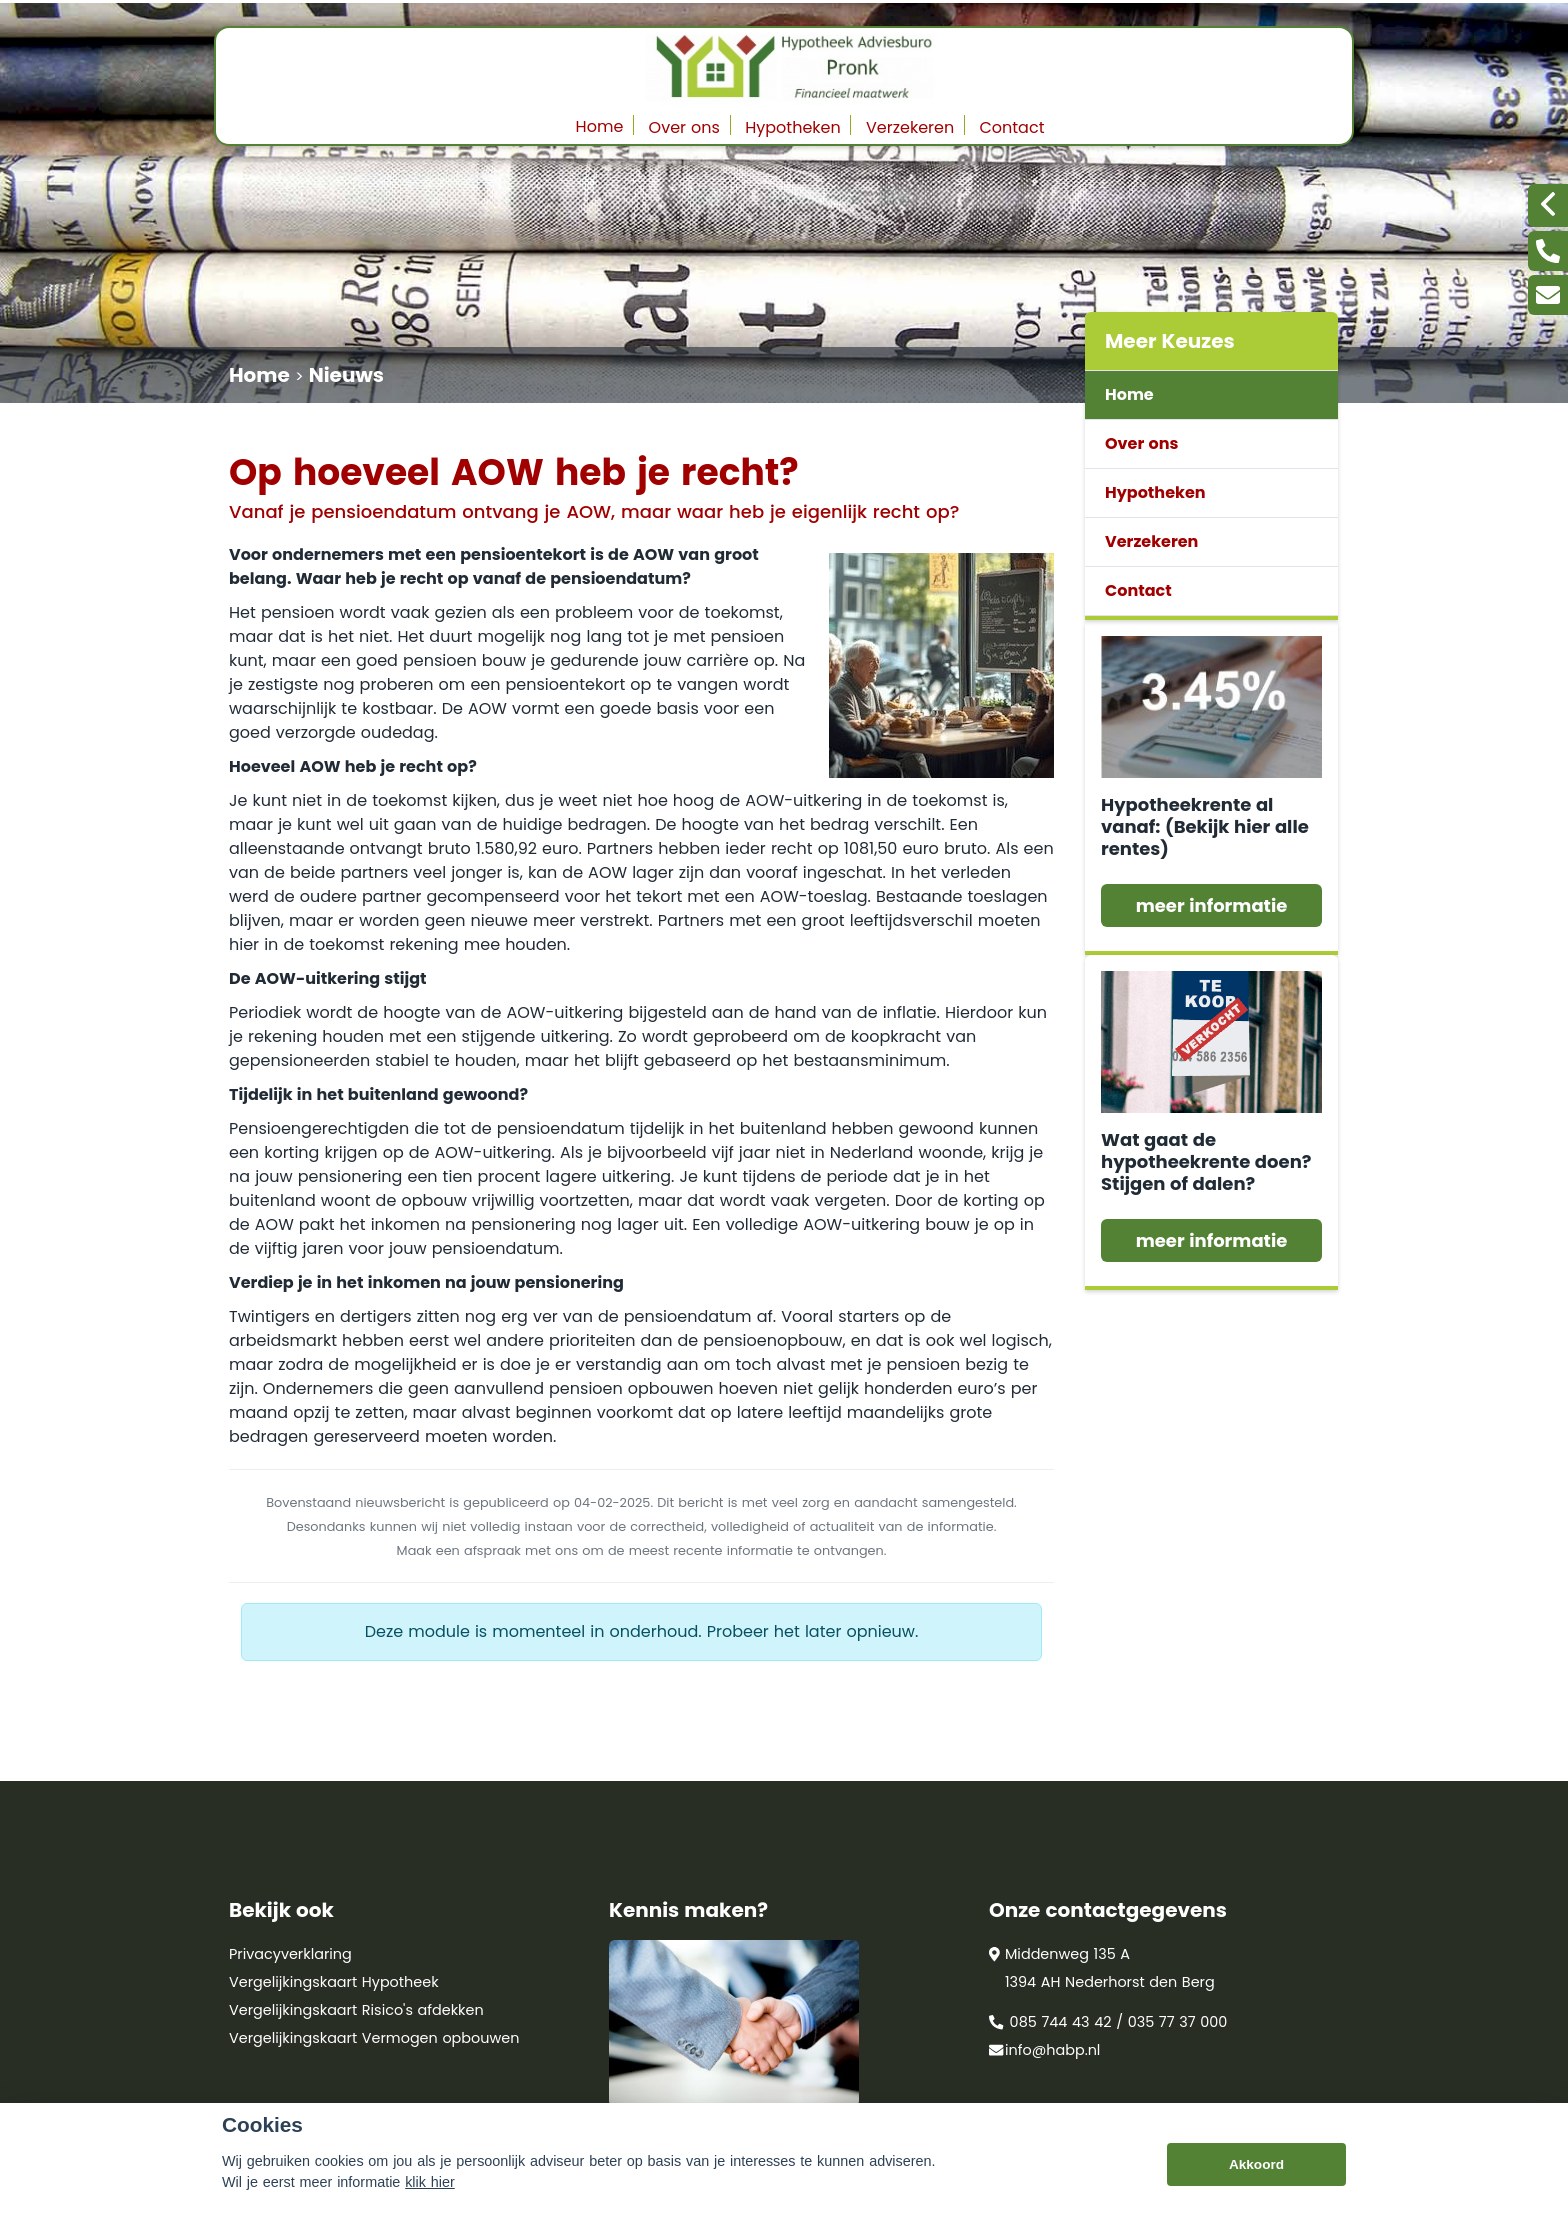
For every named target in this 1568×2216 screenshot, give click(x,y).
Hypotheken (793, 127)
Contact (1011, 127)
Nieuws (346, 375)
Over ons (684, 127)
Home (600, 126)
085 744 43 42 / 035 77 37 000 (1108, 2022)
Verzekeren (910, 127)
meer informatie (1212, 905)
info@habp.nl (1044, 2050)
